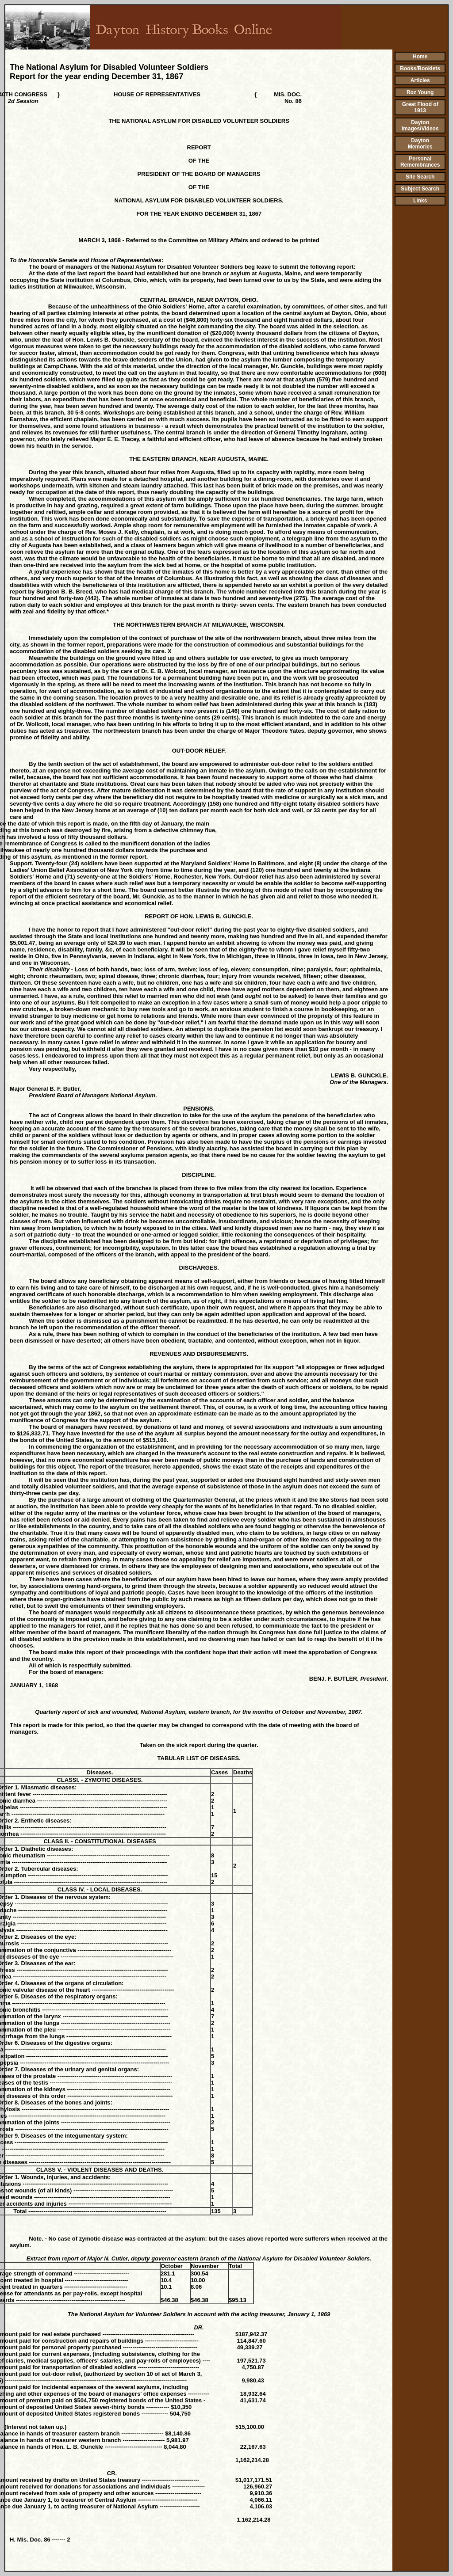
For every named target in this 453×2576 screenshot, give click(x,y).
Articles (420, 80)
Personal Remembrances (420, 162)
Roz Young (420, 92)
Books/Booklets (420, 68)
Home (420, 56)
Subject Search (420, 189)
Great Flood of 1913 (420, 107)
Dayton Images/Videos (420, 125)
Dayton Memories (420, 143)
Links (420, 201)
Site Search (420, 177)
